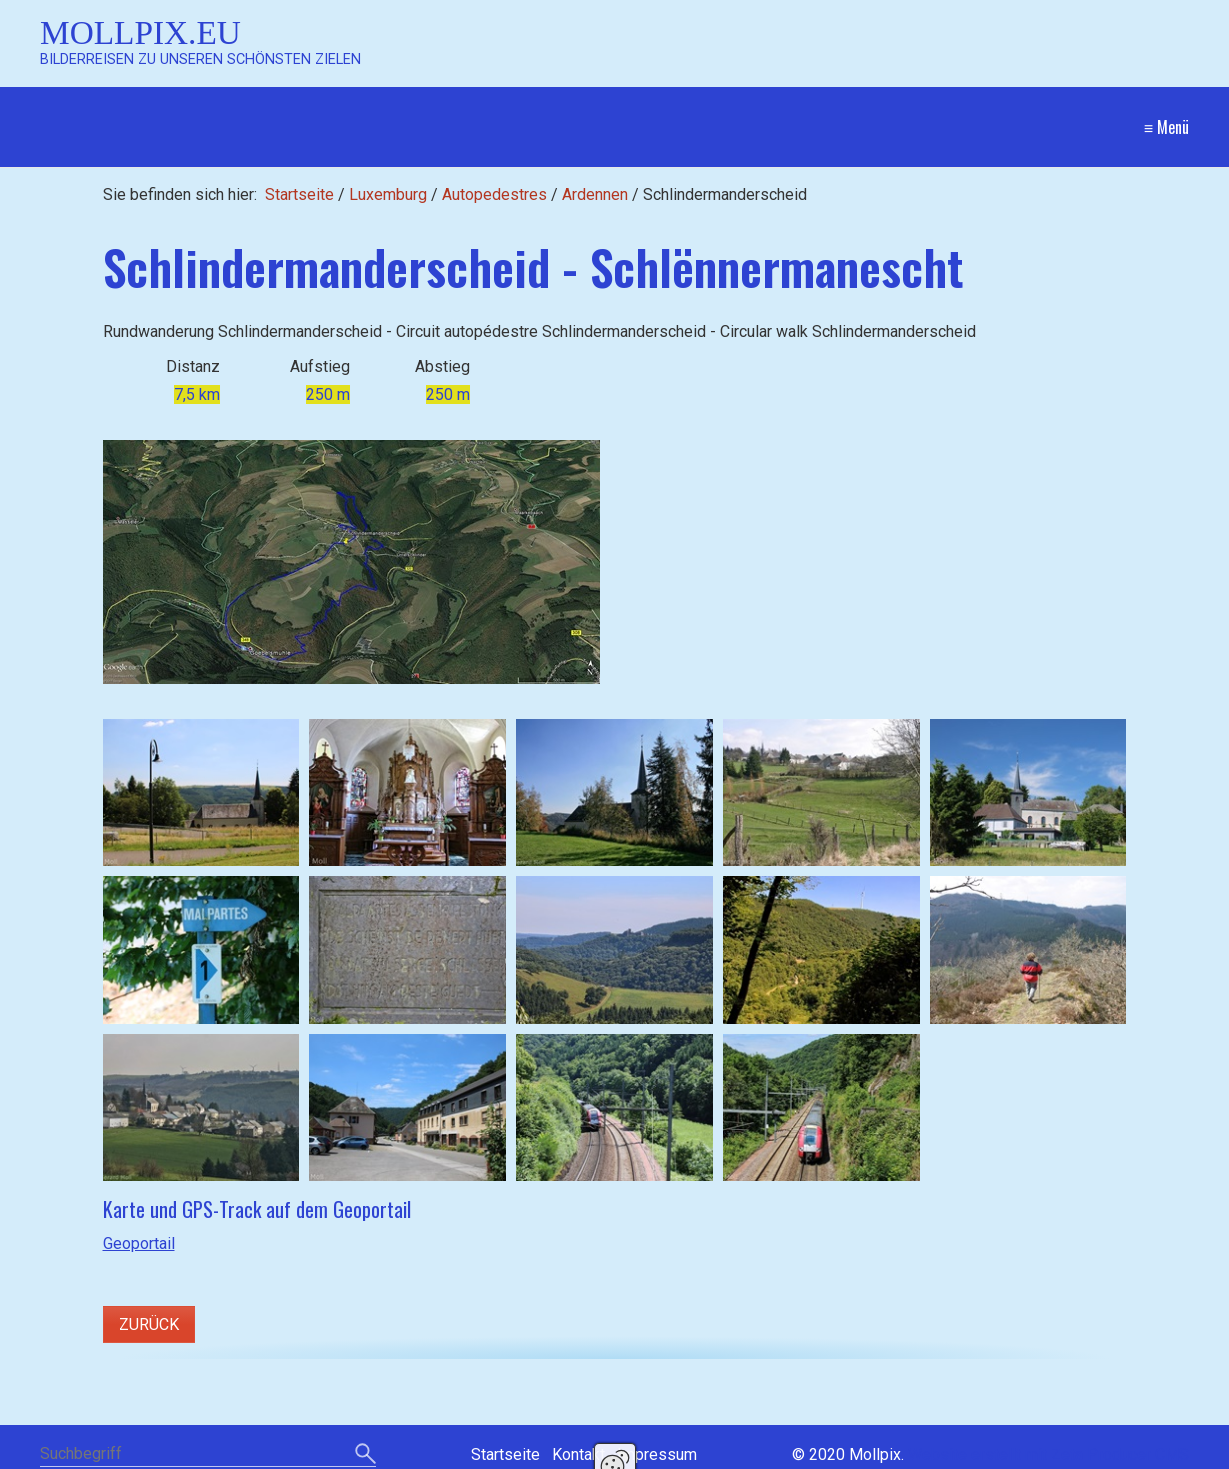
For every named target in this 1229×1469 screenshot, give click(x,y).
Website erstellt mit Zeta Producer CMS (1048, 1454)
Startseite (299, 194)
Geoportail (139, 1243)
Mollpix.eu (140, 32)
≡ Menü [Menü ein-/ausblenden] (1166, 127)
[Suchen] (365, 1455)
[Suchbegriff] (208, 1455)
